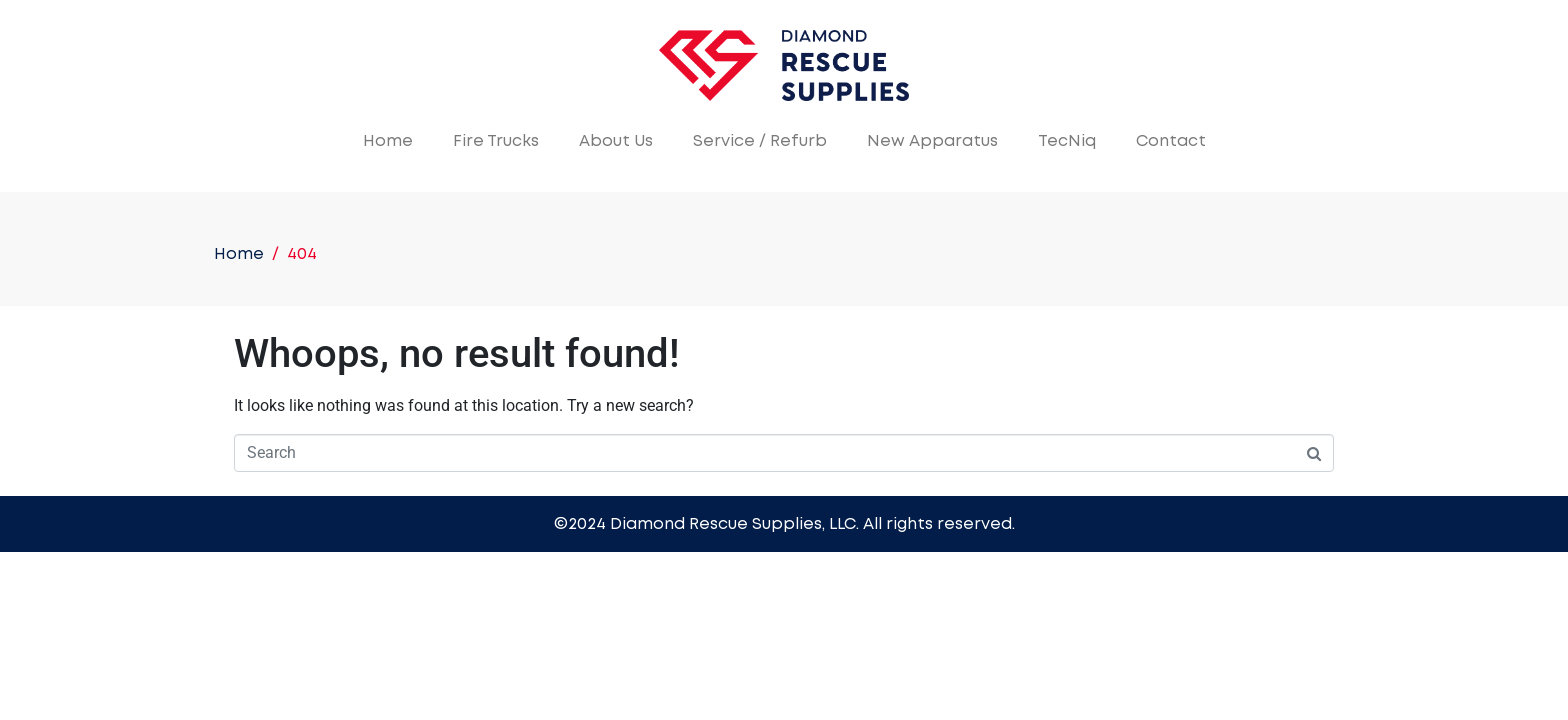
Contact (1171, 141)
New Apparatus (932, 141)
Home (388, 141)
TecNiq (1067, 141)
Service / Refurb (760, 141)
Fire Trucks (496, 141)
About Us (616, 141)
